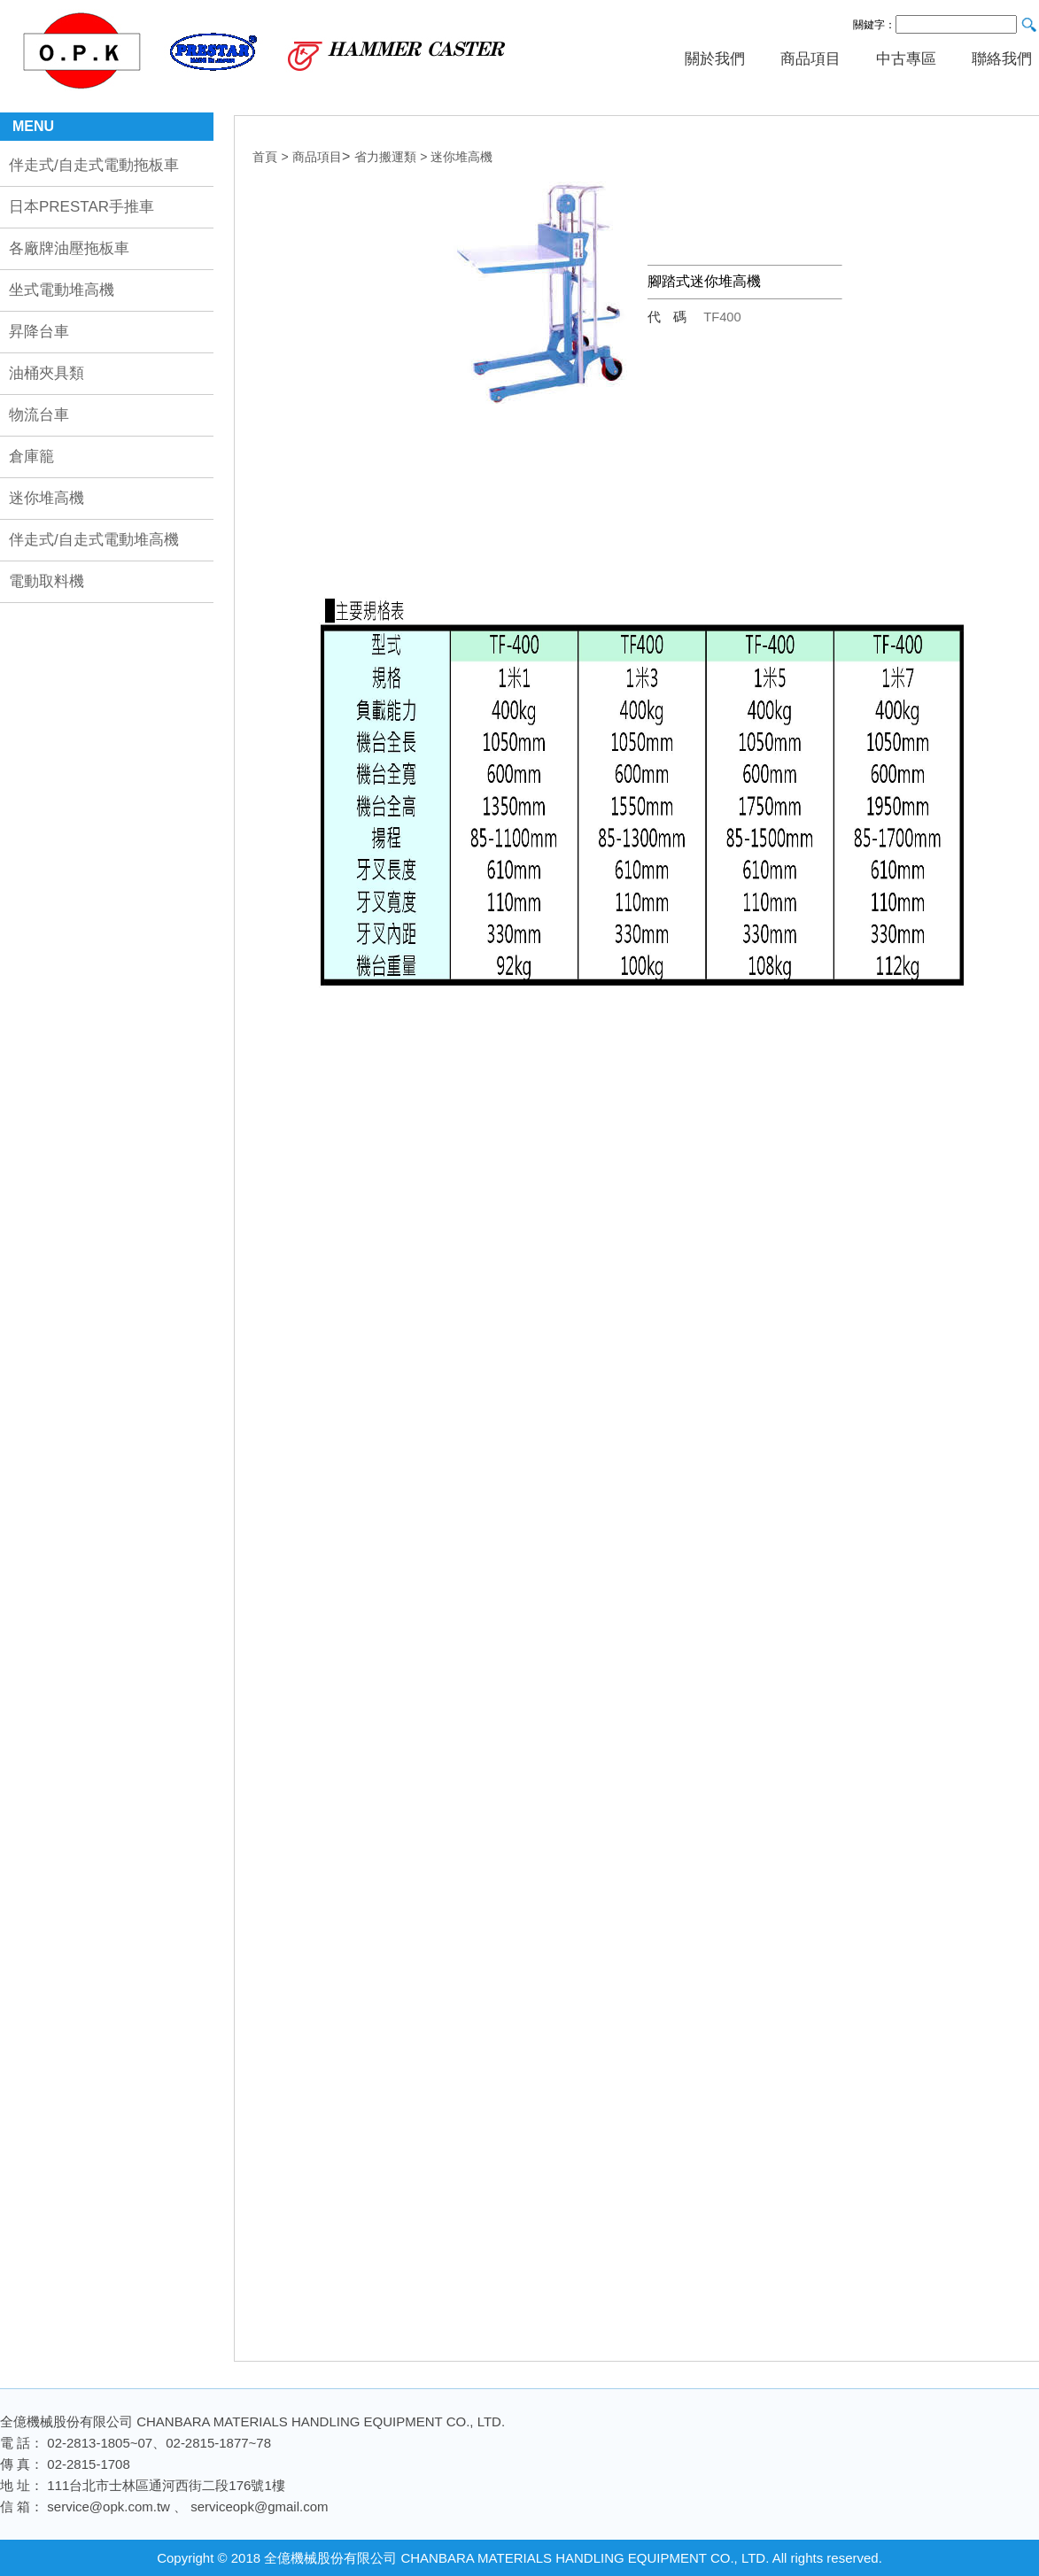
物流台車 (39, 414)
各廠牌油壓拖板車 (69, 248)
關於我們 (715, 58)
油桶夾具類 (46, 373)
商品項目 (810, 58)
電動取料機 (46, 581)
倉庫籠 (31, 456)
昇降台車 (39, 331)
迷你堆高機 (46, 498)
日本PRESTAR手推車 (81, 206)
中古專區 (906, 58)
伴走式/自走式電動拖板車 (94, 165)
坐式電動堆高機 (61, 290)
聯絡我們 (1002, 58)
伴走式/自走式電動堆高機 (94, 539)
